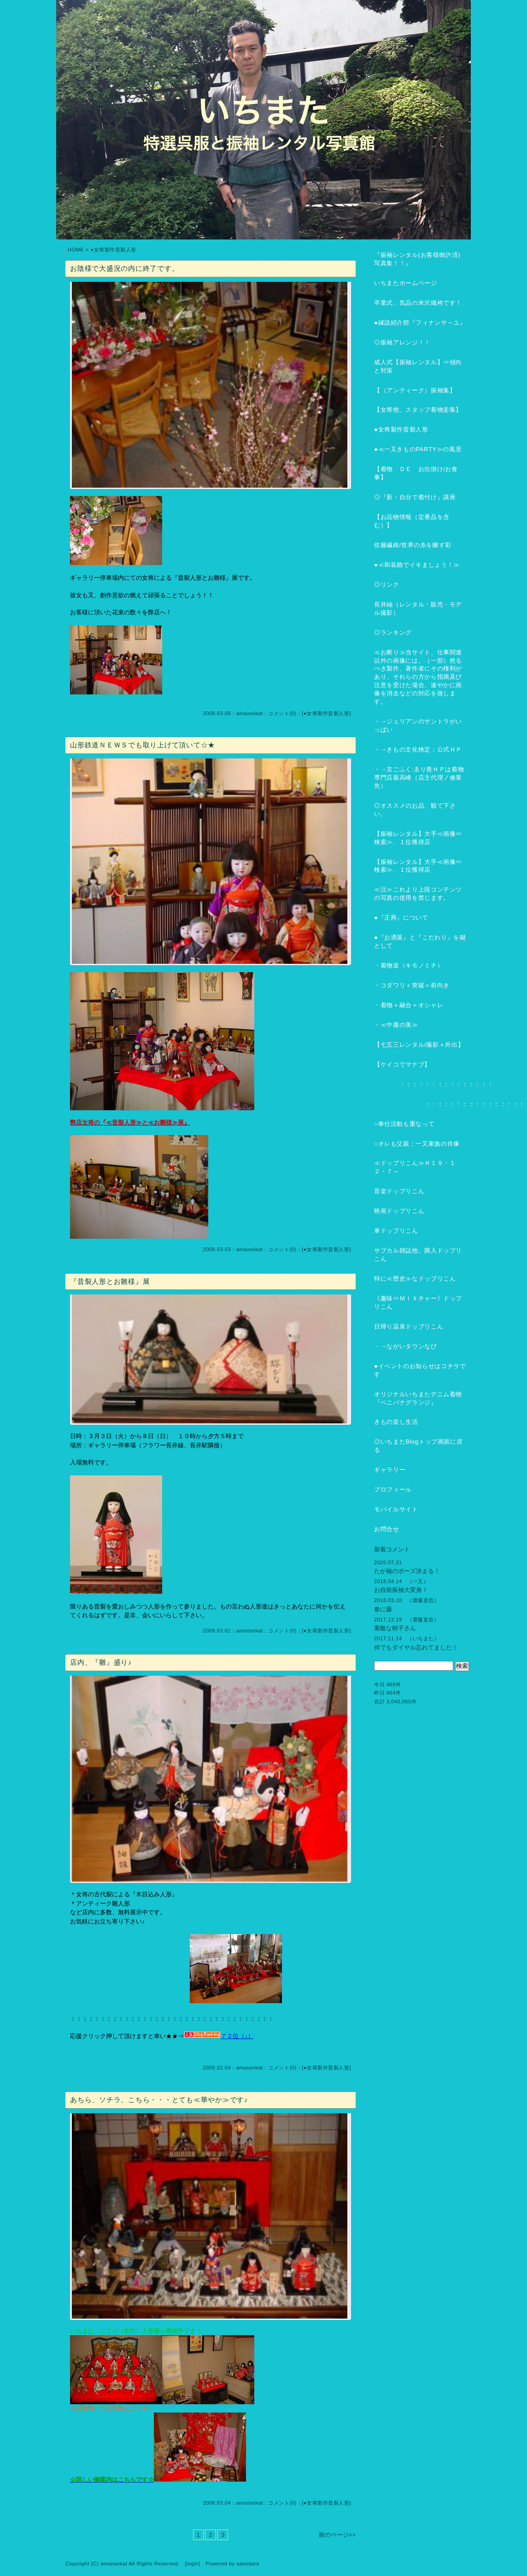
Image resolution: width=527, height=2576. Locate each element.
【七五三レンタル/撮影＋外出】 (419, 1044)
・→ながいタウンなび (405, 1346)
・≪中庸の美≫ (396, 1024)
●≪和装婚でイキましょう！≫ (417, 564)
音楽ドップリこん (399, 1191)
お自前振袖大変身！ (401, 1589)
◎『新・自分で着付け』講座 (415, 497)
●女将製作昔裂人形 (327, 713)
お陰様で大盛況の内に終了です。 (124, 268)
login (193, 2563)
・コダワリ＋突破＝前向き (412, 985)
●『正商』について (401, 917)
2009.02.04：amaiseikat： (236, 2067)
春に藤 (383, 1609)
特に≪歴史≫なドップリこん (415, 1278)
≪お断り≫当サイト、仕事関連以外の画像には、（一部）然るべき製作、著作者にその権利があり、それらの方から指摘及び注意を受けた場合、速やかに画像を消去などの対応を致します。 (418, 677)
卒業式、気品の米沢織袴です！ (418, 302)
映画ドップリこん (399, 1210)
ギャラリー (389, 1469)
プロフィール (393, 1489)
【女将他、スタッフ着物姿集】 (418, 409)
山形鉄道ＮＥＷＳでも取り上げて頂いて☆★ (142, 745)
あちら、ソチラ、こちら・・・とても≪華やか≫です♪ (159, 2100)
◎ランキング (393, 632)
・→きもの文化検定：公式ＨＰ (418, 749)
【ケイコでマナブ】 (402, 1064)
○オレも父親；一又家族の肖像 (417, 1143)
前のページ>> (337, 2534)
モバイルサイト (396, 1509)
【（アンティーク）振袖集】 (415, 390)
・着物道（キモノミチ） (408, 965)
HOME (76, 249)
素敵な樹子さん (395, 1628)
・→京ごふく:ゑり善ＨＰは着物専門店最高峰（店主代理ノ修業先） (419, 777)
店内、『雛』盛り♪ (101, 1662)
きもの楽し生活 (396, 1421)
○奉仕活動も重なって (404, 1123)
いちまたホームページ (405, 283)
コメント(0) (282, 713)
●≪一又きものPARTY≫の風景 (418, 449)
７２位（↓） (219, 2036)
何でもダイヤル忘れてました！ (416, 1647)
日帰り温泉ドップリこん (408, 1326)
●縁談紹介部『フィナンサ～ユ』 (420, 322)
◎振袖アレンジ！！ (402, 342)
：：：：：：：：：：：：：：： (433, 1084)
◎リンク (386, 584)
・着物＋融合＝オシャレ (408, 1005)
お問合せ (386, 1529)
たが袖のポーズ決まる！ (407, 1571)
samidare (247, 2563)
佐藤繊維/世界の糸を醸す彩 (412, 545)
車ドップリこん (396, 1230)
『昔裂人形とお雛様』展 (110, 1281)
